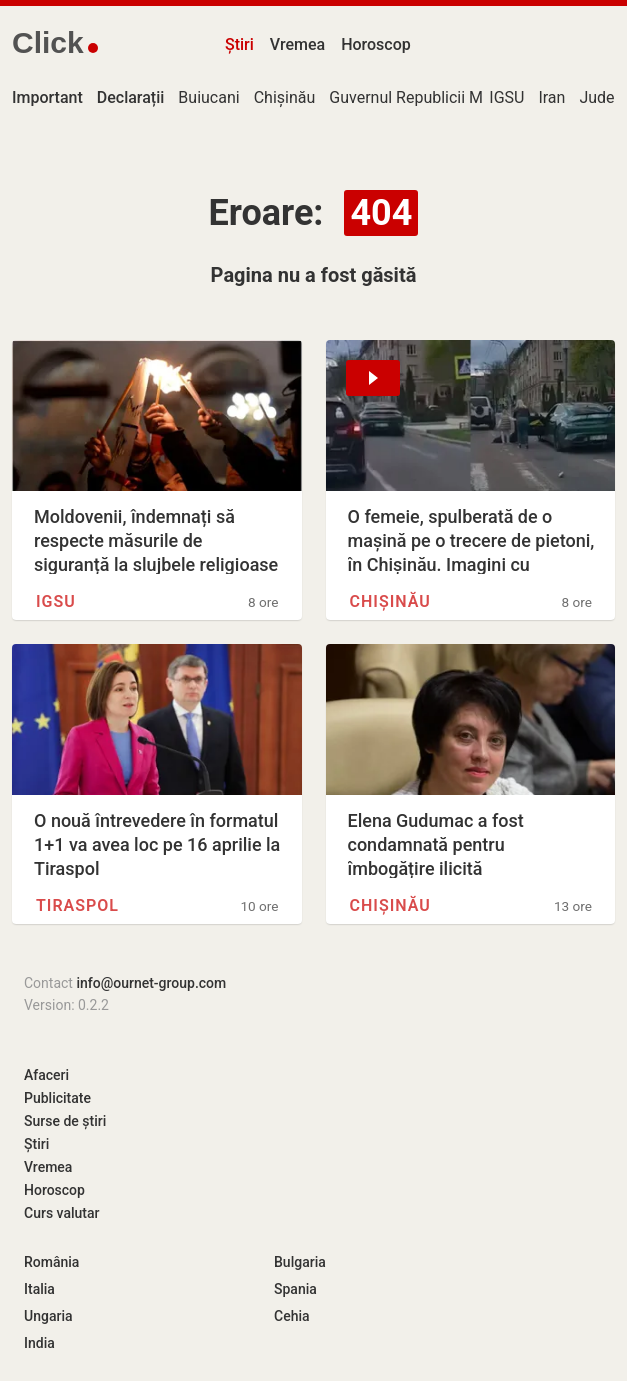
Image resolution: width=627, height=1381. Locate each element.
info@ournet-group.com (151, 983)
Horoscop (376, 44)
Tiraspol (77, 905)
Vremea (297, 44)
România (51, 1262)
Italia (39, 1289)
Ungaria (48, 1316)
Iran (551, 97)
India (39, 1343)
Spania (295, 1289)
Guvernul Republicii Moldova (429, 97)
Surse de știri (65, 1121)
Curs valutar (61, 1213)
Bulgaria (300, 1262)
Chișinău (285, 97)
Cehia (292, 1316)
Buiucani (208, 97)
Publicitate (57, 1098)
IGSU (506, 97)
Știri (239, 44)
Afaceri (46, 1075)
